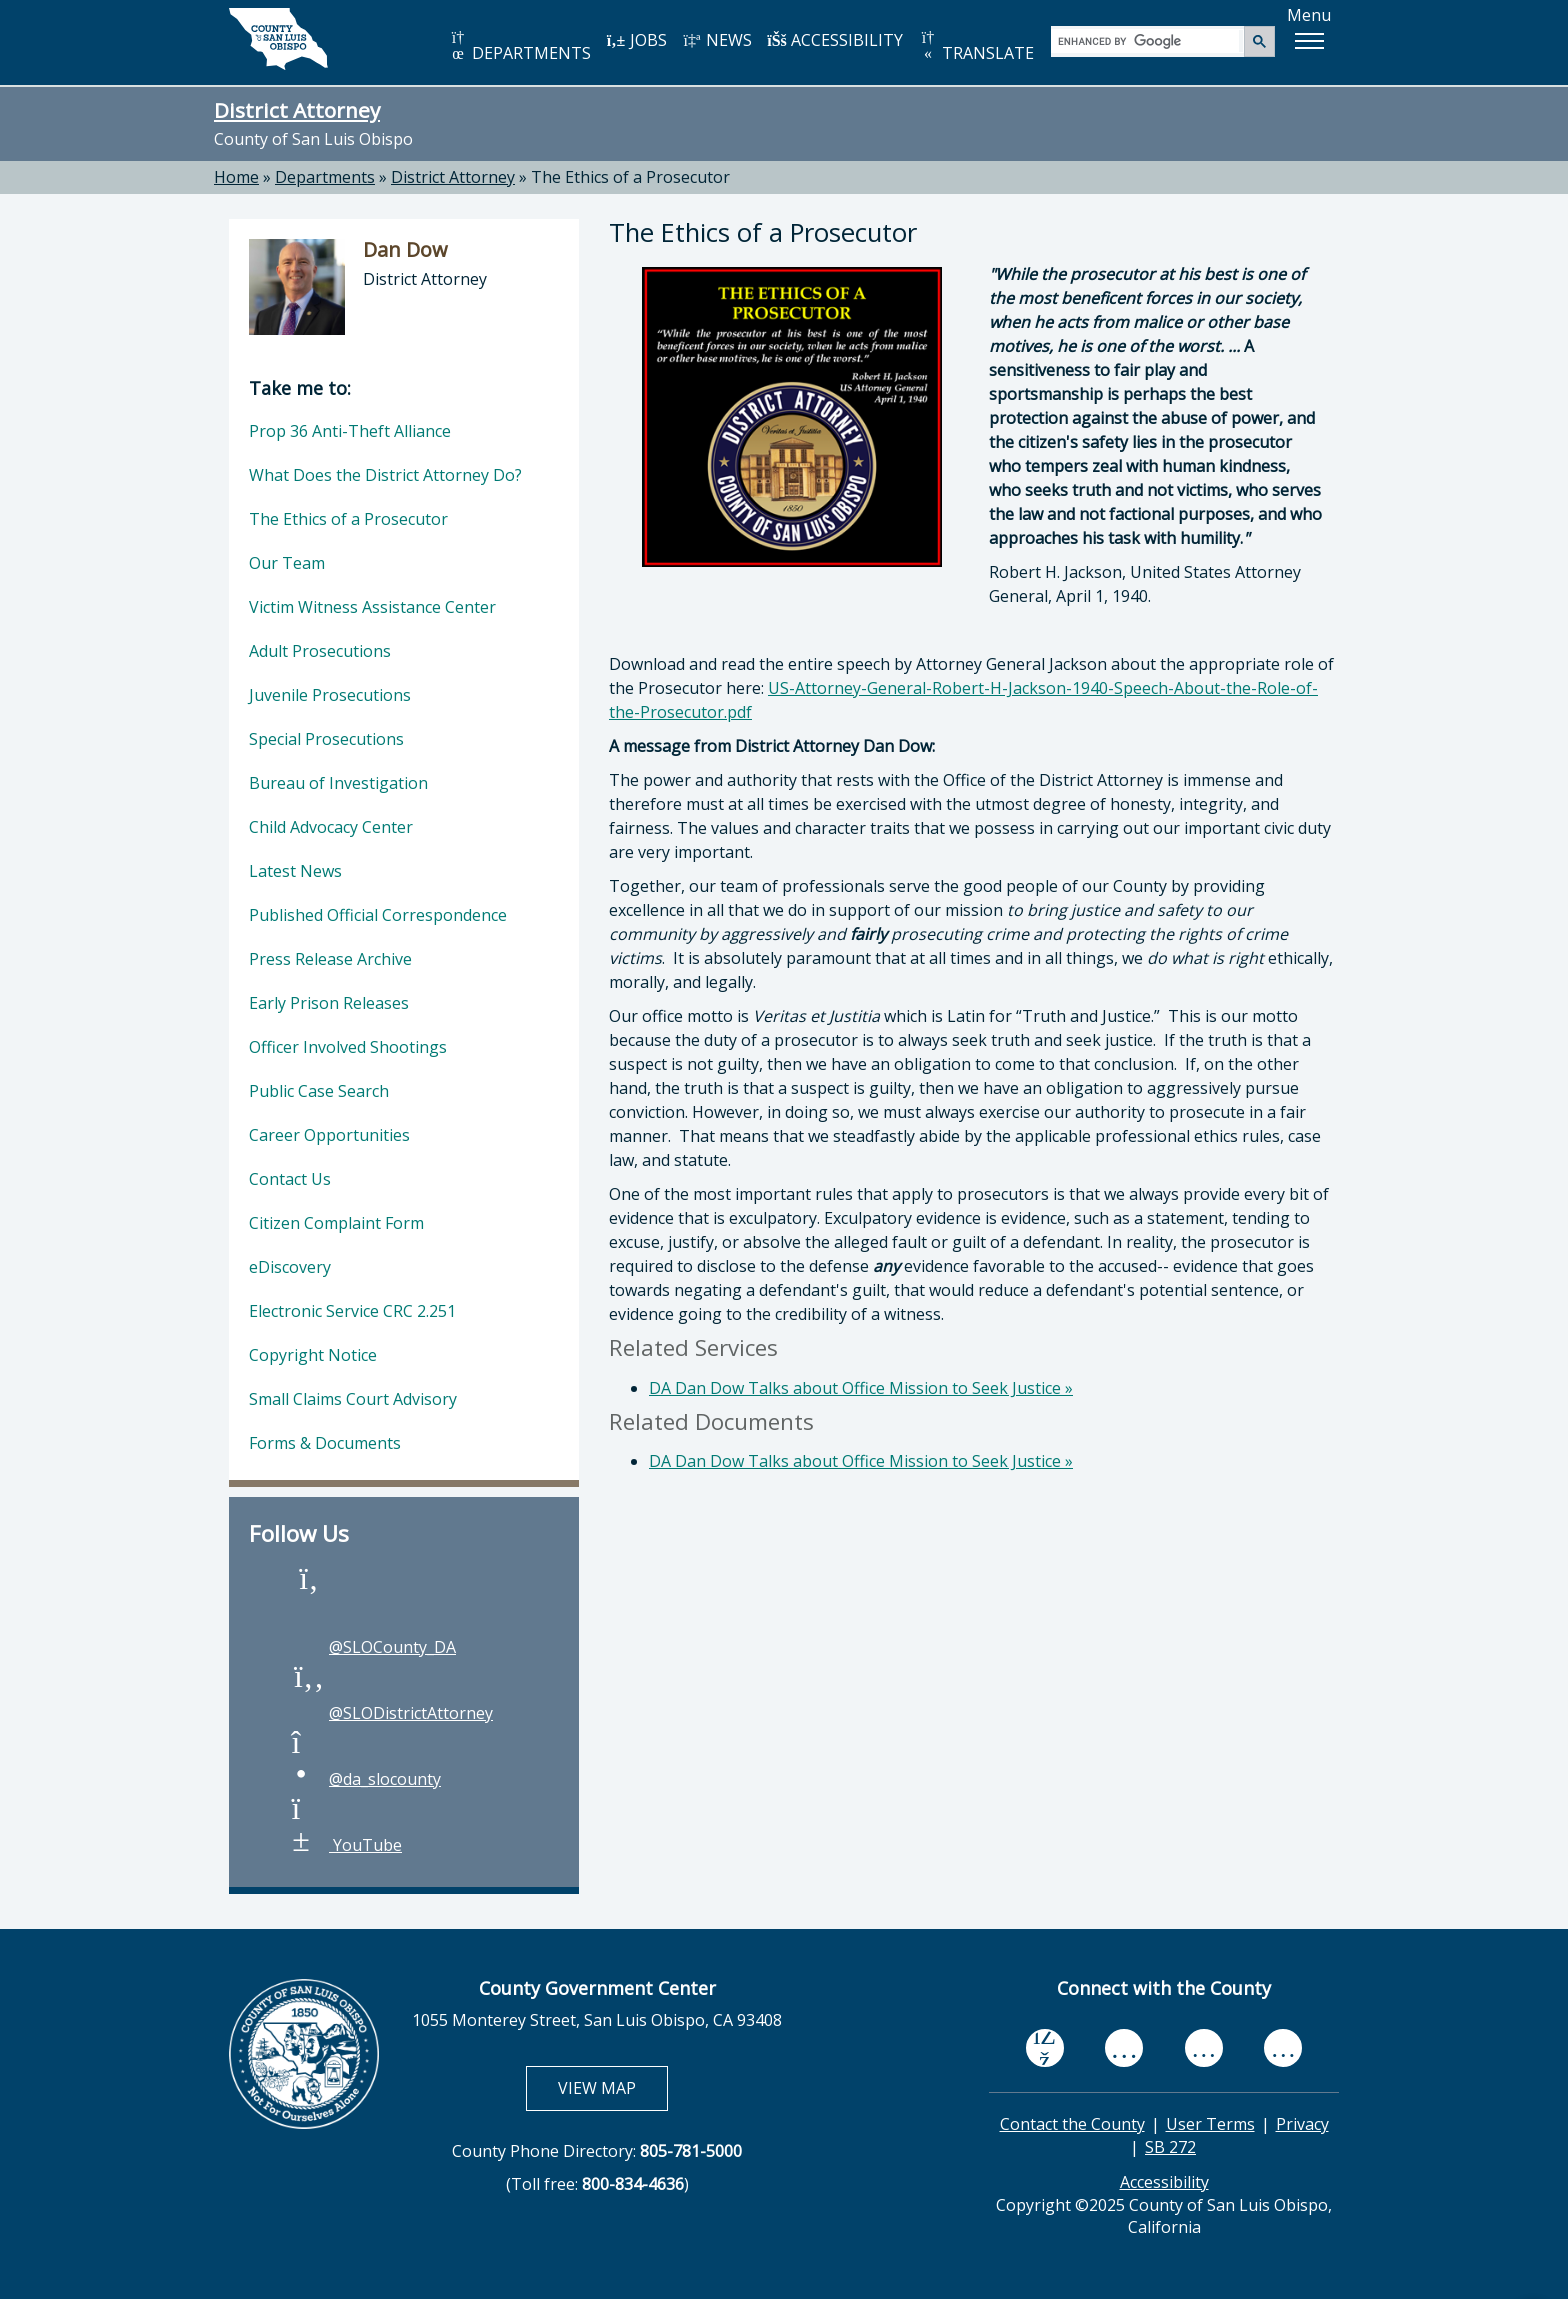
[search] (1148, 40)
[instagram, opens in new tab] (1283, 2048)
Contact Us (290, 1179)
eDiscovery (290, 1267)
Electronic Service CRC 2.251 (352, 1311)
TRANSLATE (976, 46)
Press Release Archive (330, 959)
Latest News (295, 871)
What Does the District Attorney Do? (385, 475)
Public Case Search (319, 1091)
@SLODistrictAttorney (391, 1713)
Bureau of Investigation (338, 783)
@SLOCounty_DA (372, 1647)
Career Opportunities (329, 1135)
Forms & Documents (325, 1443)
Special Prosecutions (326, 739)
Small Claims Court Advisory (353, 1399)
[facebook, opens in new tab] (1045, 2048)
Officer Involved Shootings (348, 1047)
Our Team (287, 563)
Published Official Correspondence (378, 915)
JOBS (636, 40)
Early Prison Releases (329, 1003)
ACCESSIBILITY (835, 40)
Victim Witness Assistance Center (372, 607)
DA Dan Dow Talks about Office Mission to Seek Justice (861, 1388)
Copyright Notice (313, 1355)
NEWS (717, 40)
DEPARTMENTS (519, 46)
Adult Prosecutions (320, 651)
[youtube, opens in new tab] (1124, 2048)
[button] (1309, 41)
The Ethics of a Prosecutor (348, 519)
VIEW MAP (612, 2087)
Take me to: (300, 388)
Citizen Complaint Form (336, 1223)
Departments (325, 177)
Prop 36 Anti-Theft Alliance (350, 431)
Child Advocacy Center (331, 827)
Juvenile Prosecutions (330, 695)
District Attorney (297, 110)
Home (236, 177)
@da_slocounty (365, 1779)
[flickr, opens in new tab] (1204, 2048)
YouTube (345, 1845)
